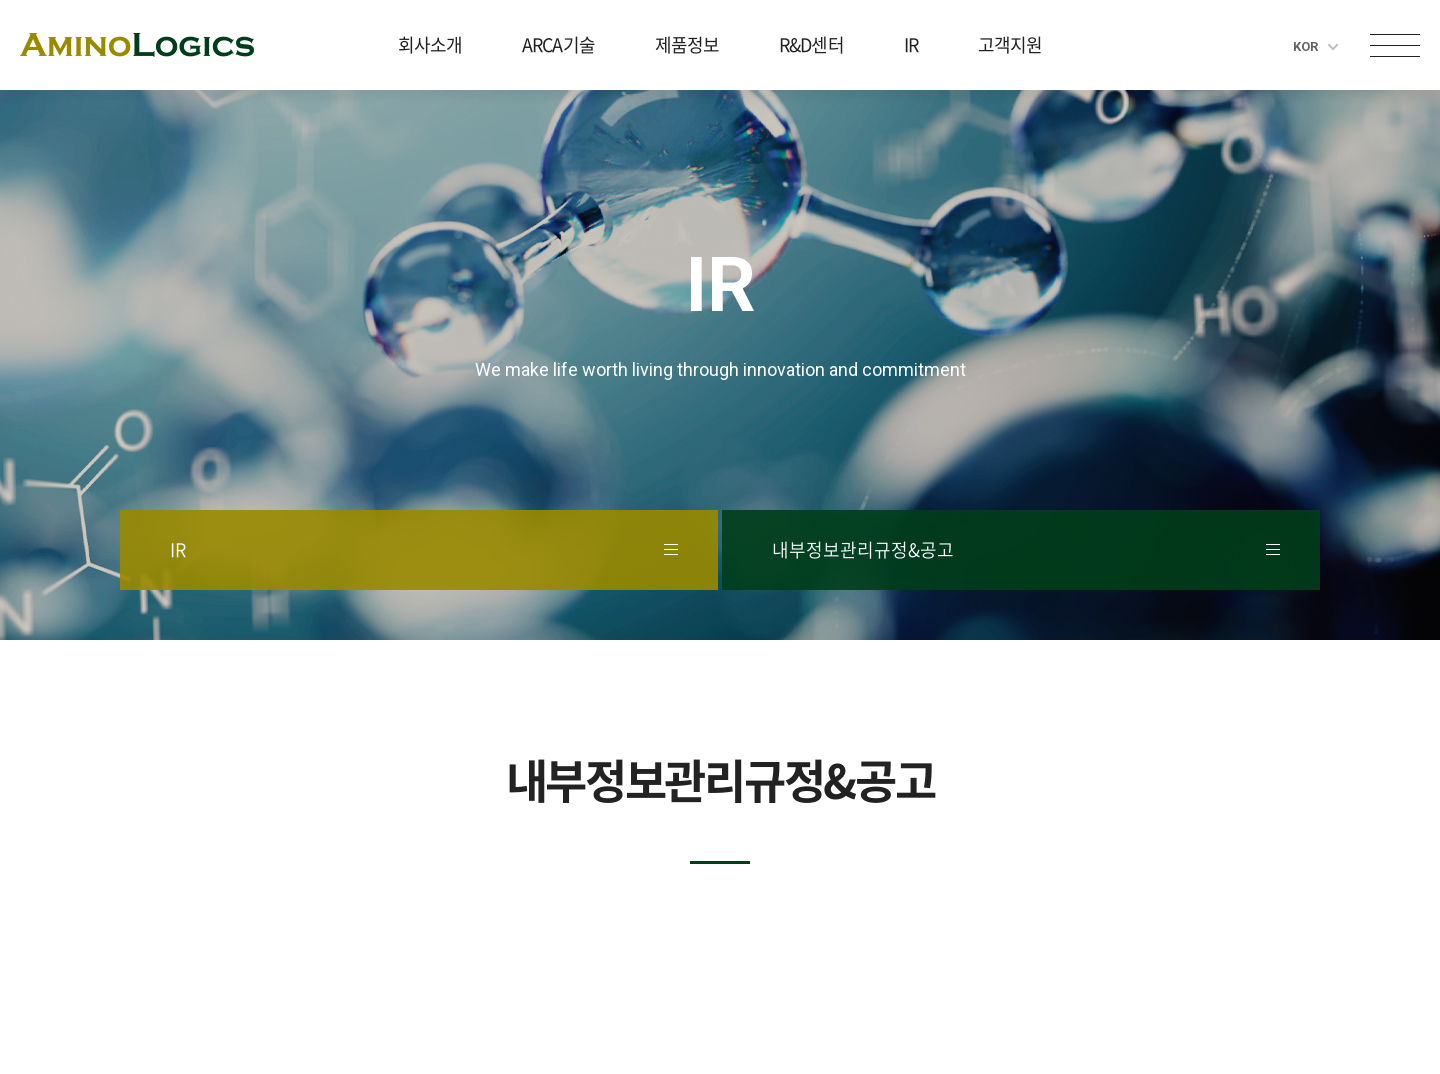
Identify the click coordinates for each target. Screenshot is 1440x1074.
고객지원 (1010, 44)
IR (911, 44)
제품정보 (687, 44)
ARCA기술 (558, 44)
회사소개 (430, 44)
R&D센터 (811, 44)
